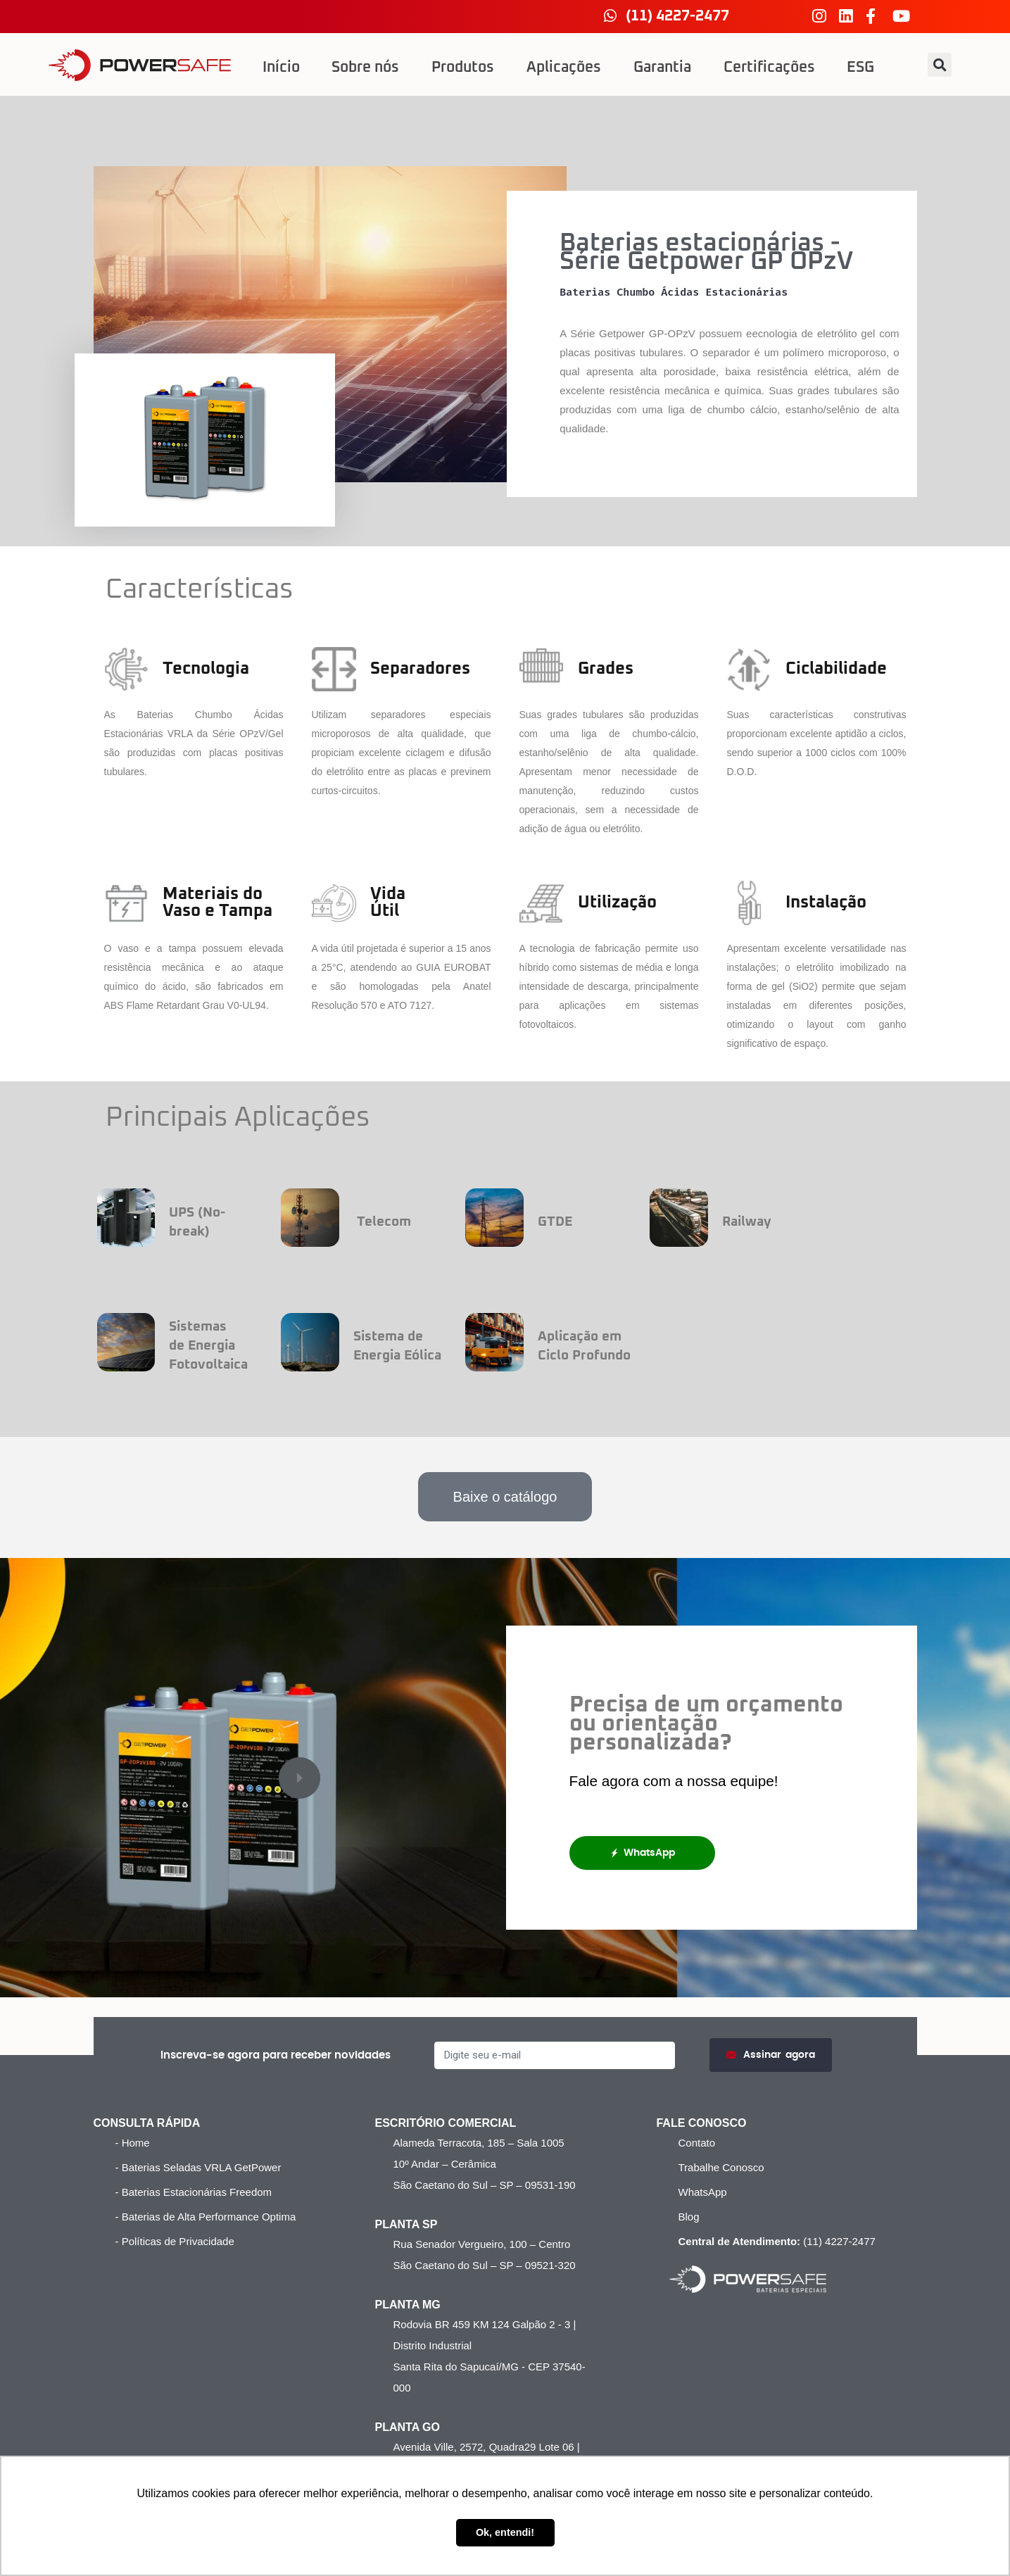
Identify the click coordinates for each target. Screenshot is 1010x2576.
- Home (132, 2143)
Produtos (462, 68)
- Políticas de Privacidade (174, 2241)
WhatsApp (642, 1853)
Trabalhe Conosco (721, 2167)
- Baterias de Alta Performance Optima (205, 2217)
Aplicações (563, 68)
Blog (688, 2217)
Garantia (662, 68)
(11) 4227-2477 (774, 2241)
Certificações (769, 68)
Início (281, 68)
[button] (940, 65)
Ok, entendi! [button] (505, 2532)
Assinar (770, 2055)
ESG (860, 68)
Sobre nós (365, 68)
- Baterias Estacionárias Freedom (193, 2192)
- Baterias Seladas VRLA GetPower (198, 2167)
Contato (696, 2143)
